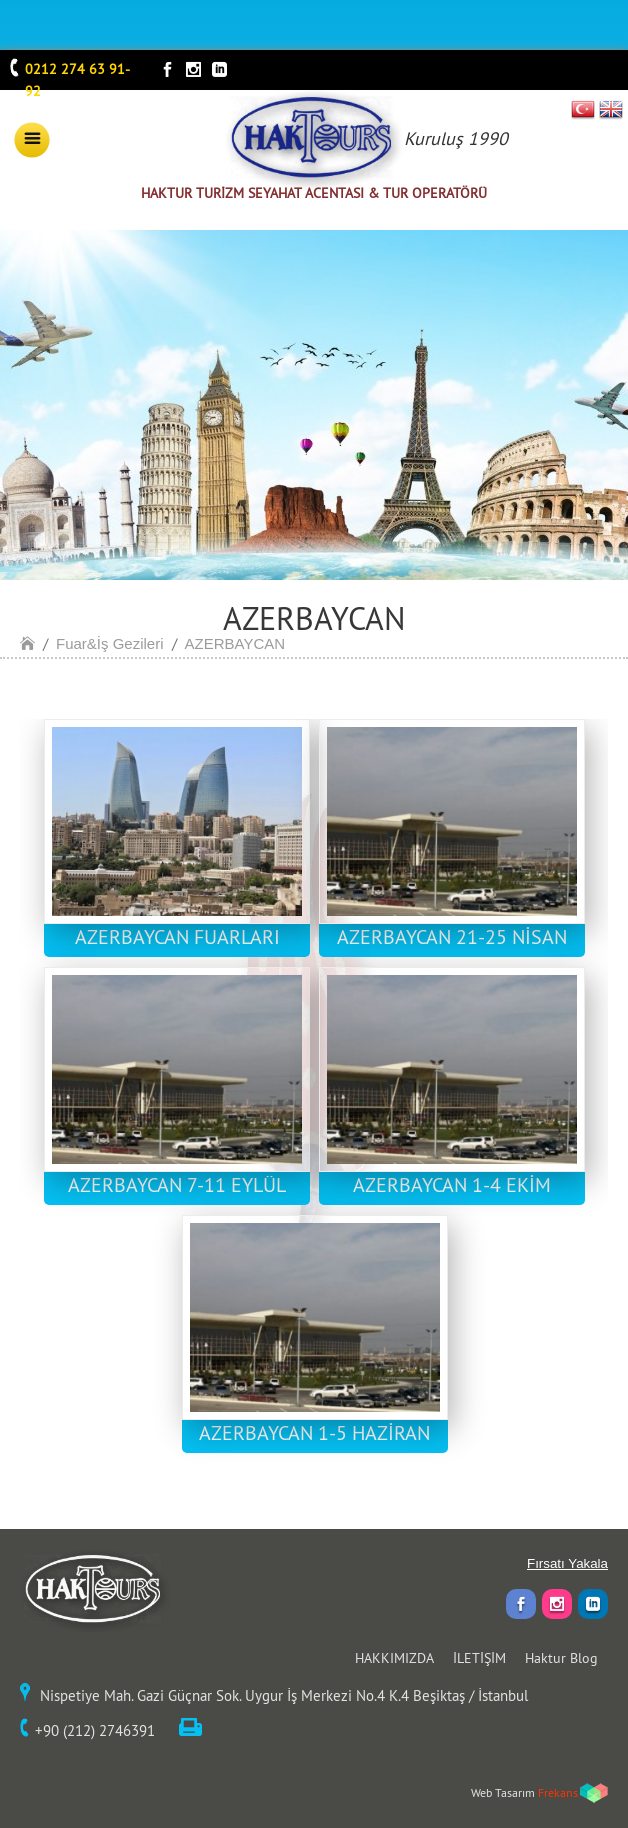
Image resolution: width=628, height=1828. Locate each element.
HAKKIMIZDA (394, 1658)
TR (583, 109)
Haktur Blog (561, 1658)
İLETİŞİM (479, 1658)
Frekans (558, 1792)
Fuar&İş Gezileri (110, 643)
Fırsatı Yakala (567, 1563)
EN (611, 109)
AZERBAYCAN (235, 643)
